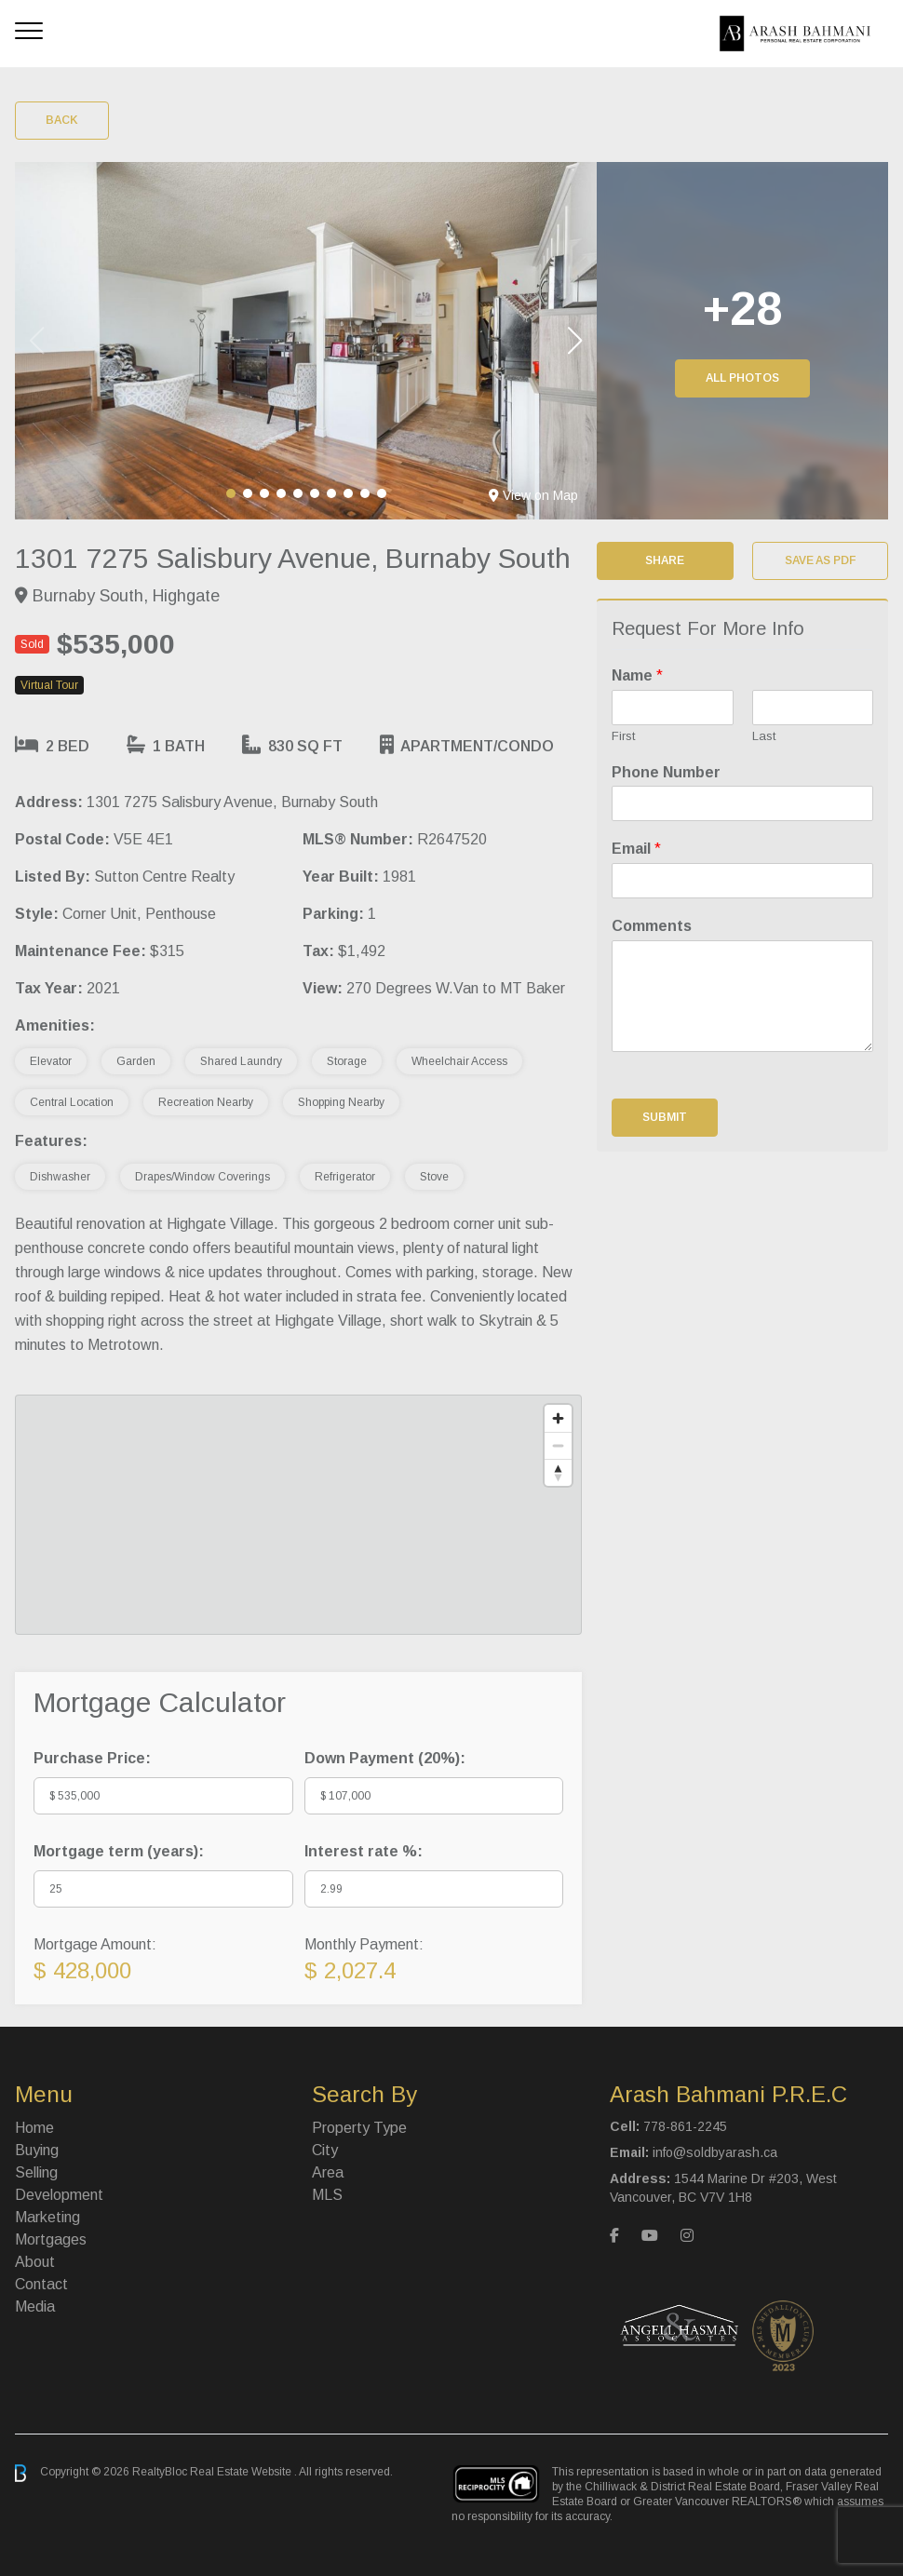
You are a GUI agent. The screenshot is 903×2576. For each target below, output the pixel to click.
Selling (36, 2172)
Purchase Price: (92, 1758)
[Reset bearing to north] (558, 1472)
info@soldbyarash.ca (715, 2152)
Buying (37, 2150)
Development (59, 2195)
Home (34, 2128)
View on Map (533, 495)
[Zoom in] (558, 1418)
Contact (41, 2284)
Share (664, 560)
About (35, 2262)
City (325, 2150)
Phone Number (666, 772)
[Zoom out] (558, 1445)
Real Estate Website (242, 2472)
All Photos (742, 377)
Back (62, 120)
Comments (652, 926)
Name (637, 675)
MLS (327, 2195)
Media (35, 2306)
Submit (664, 1117)
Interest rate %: (363, 1851)
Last (763, 736)
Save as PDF (820, 560)
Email (636, 848)
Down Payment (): (384, 1758)
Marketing (47, 2217)
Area (328, 2172)
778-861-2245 (685, 2126)
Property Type (359, 2128)
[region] (298, 1515)
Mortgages (51, 2239)
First (623, 736)
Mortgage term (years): (119, 1851)
